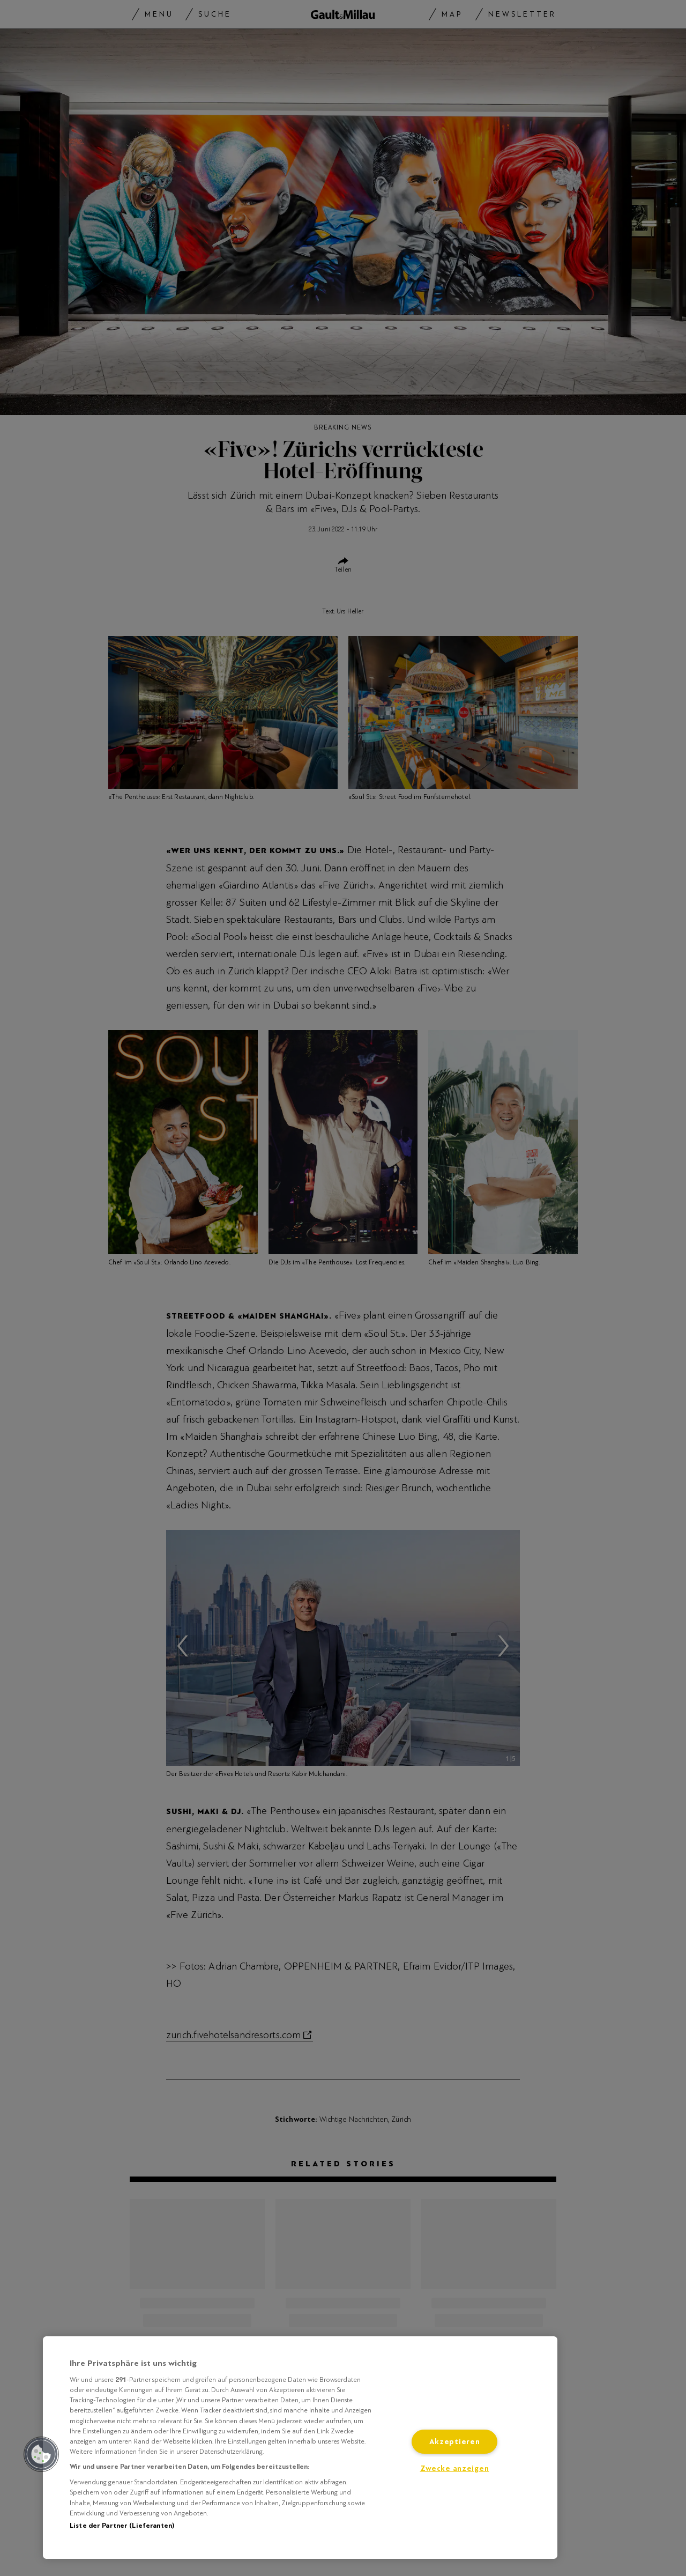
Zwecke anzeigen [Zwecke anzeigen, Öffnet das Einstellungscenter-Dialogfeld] (454, 2468)
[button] (41, 2454)
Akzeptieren (454, 2441)
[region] (300, 2447)
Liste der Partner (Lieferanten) (122, 2525)
